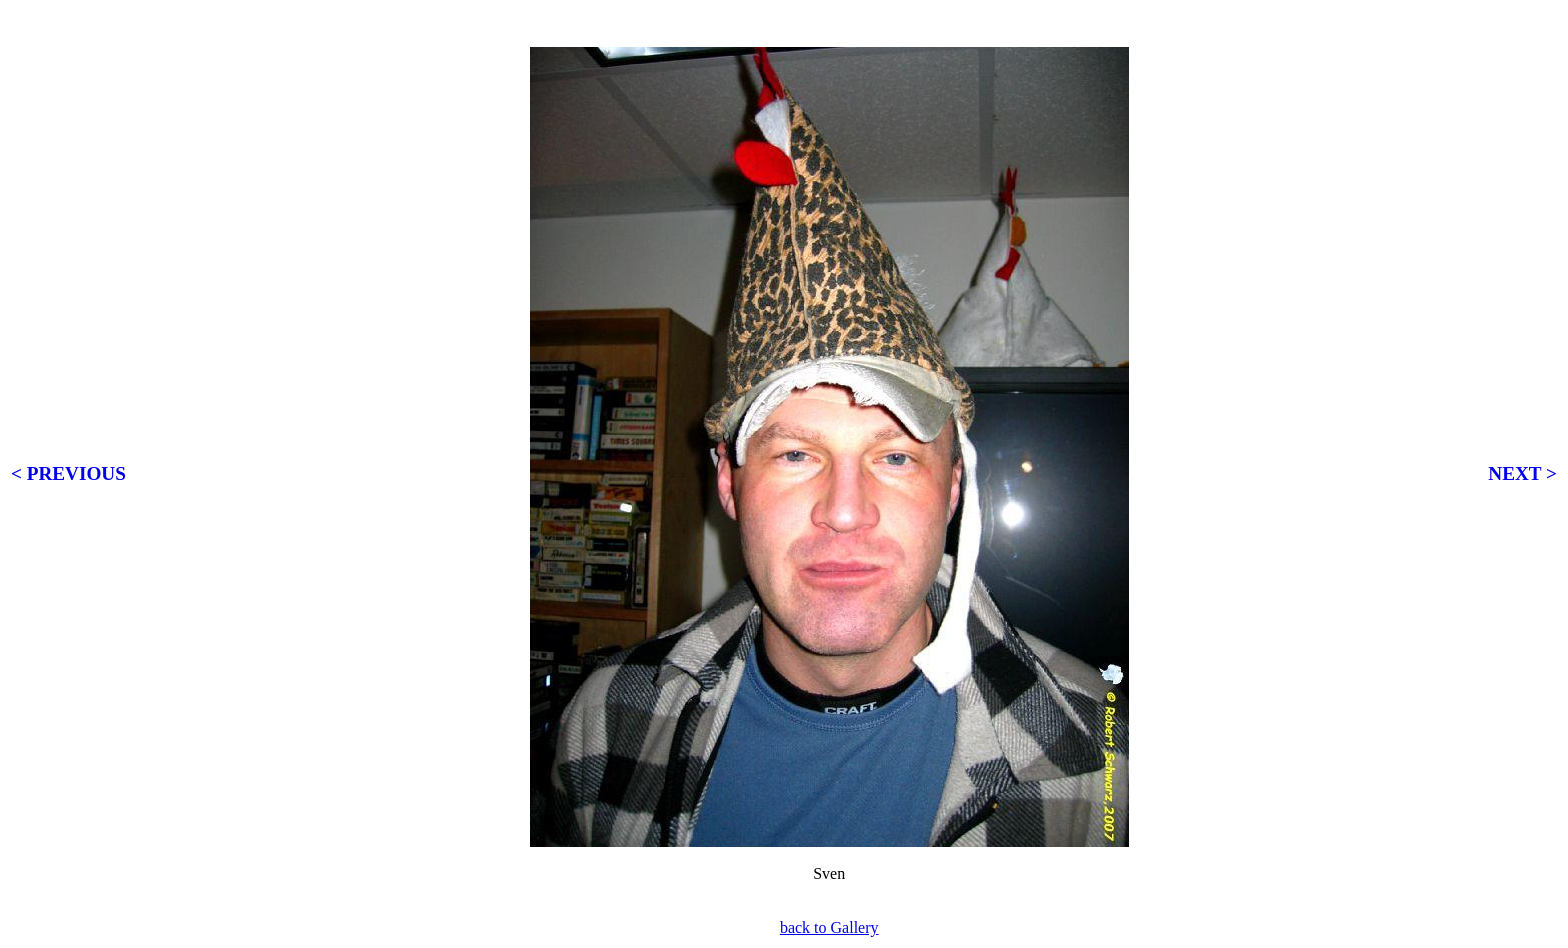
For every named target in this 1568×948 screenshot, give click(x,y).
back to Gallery (829, 927)
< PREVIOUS (68, 473)
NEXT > (1522, 473)
